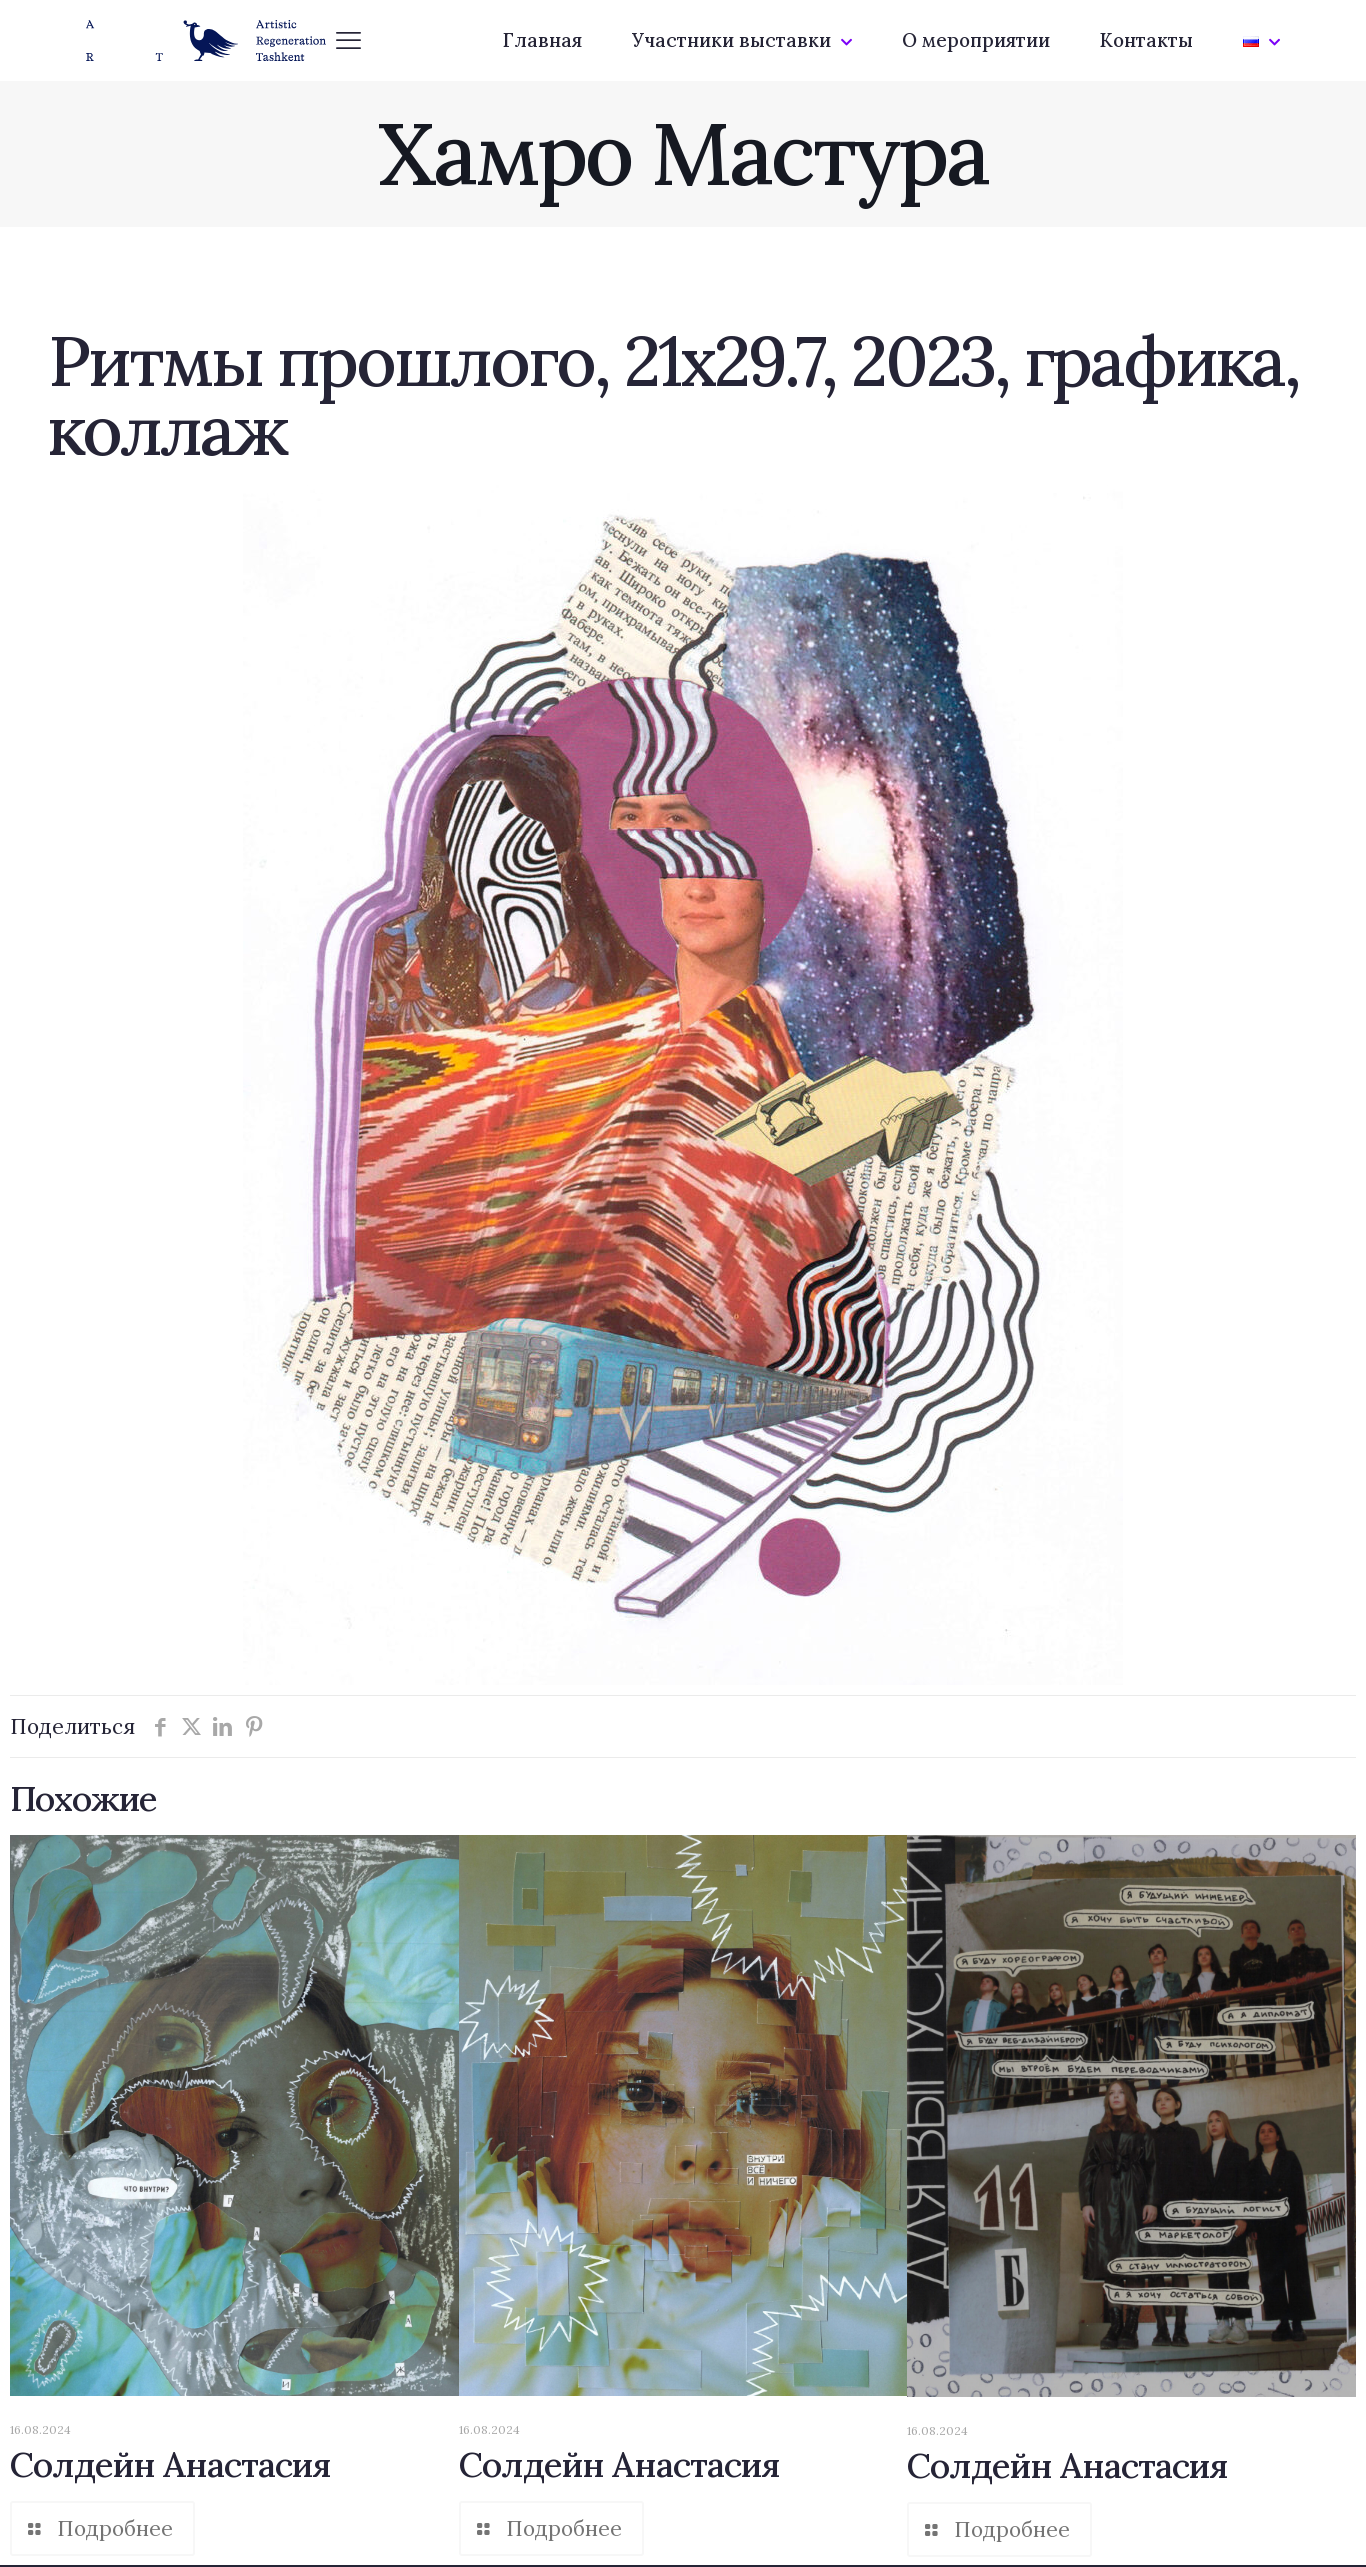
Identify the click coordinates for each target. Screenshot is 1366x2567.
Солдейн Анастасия (170, 2464)
